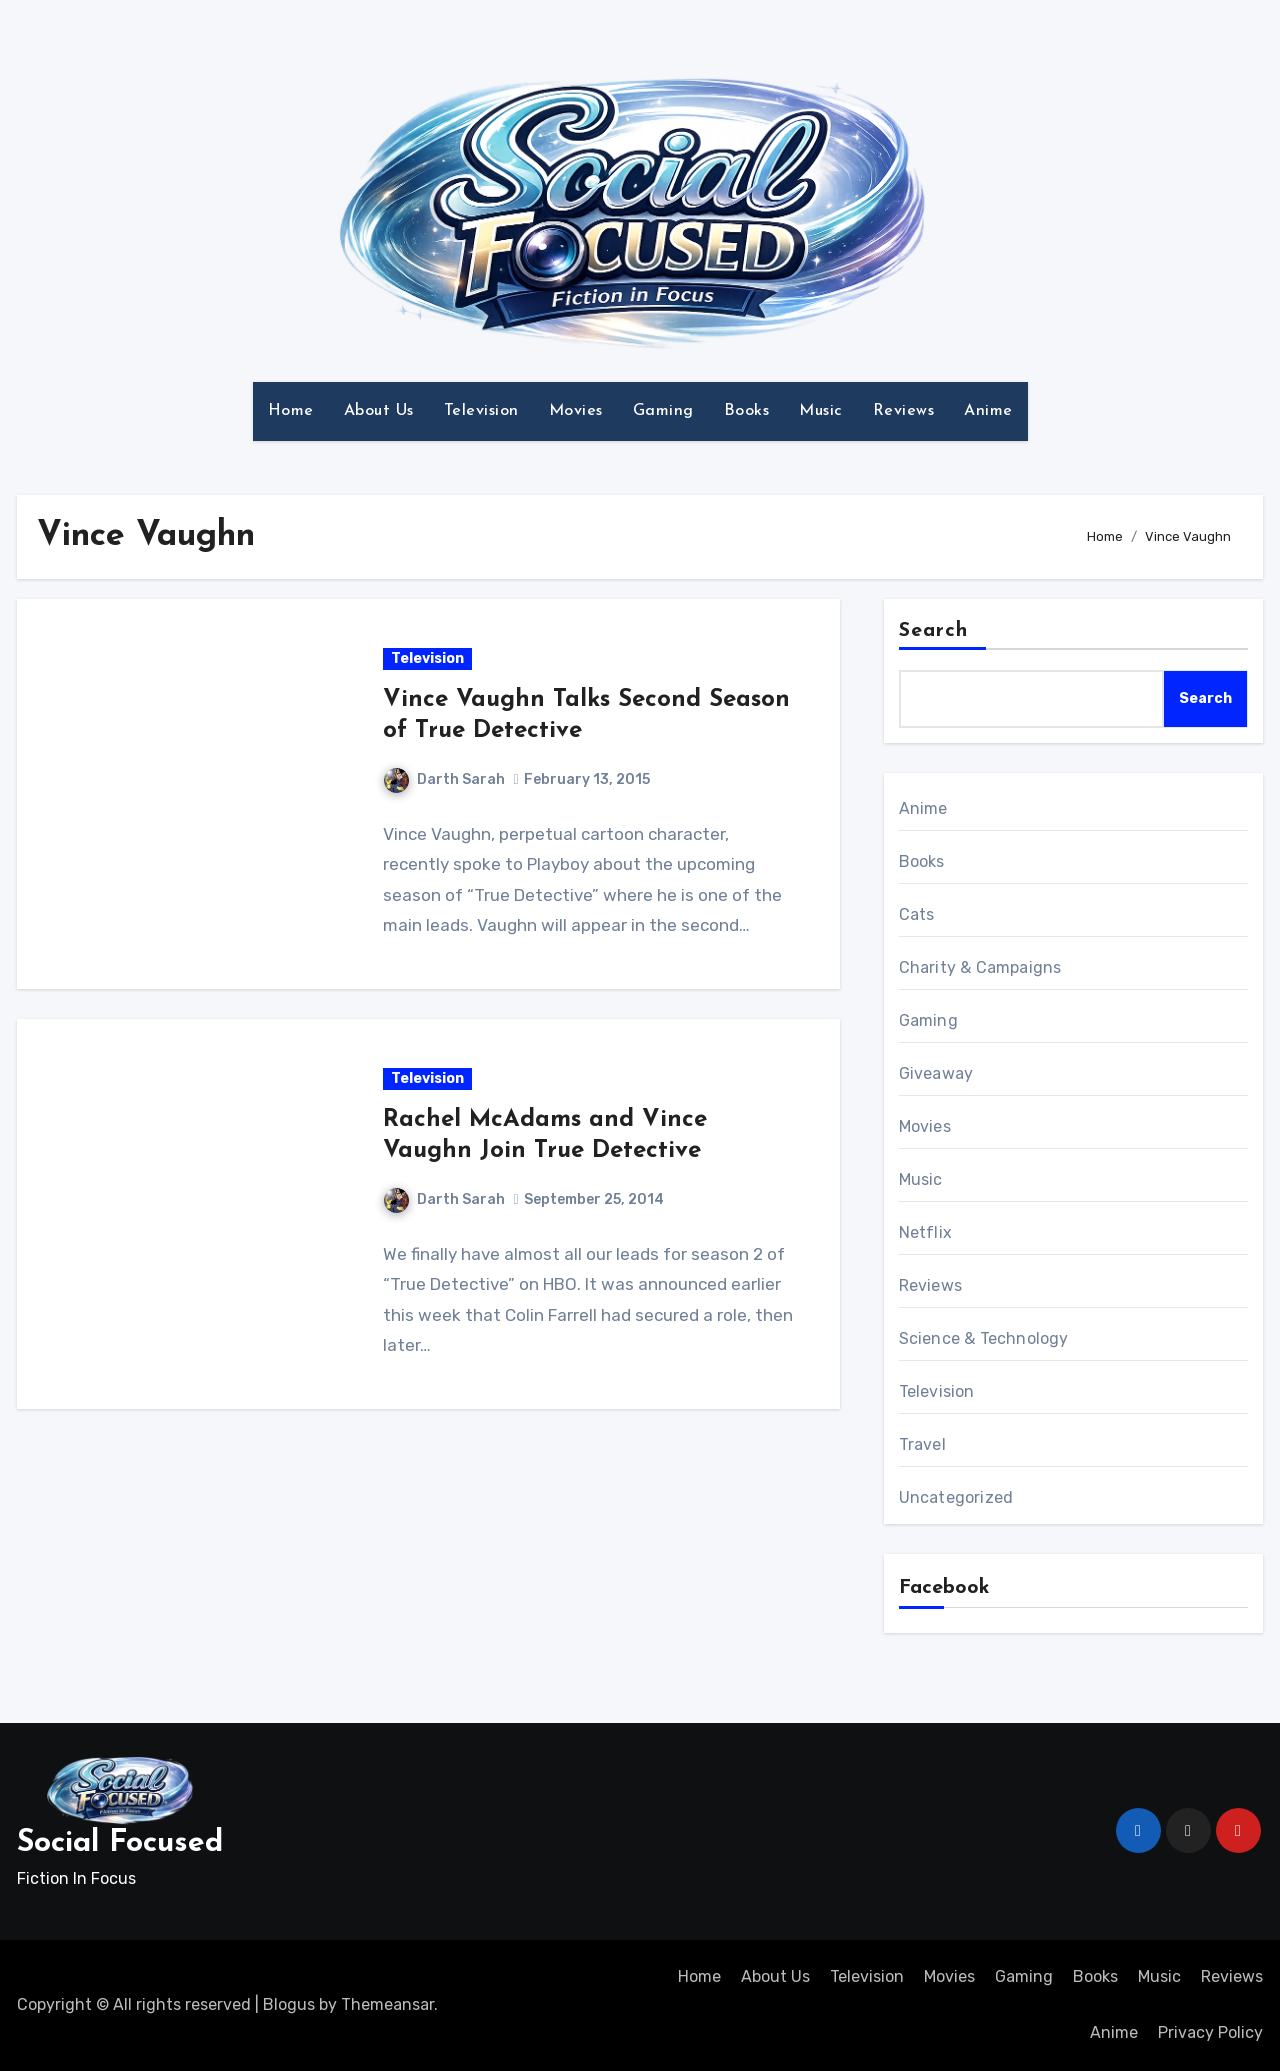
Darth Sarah (444, 779)
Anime (988, 411)
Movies (576, 411)
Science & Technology (984, 1338)
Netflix (925, 1232)
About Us (379, 411)
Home (291, 411)
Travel (922, 1444)
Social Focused (120, 1843)
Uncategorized (956, 1497)
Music (821, 411)
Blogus (289, 2004)
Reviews (904, 411)
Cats (917, 914)
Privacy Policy (1210, 2032)
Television (481, 411)
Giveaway (936, 1073)
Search (934, 631)
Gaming (663, 411)
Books (747, 411)
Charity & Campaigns (980, 967)
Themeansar (387, 2004)
